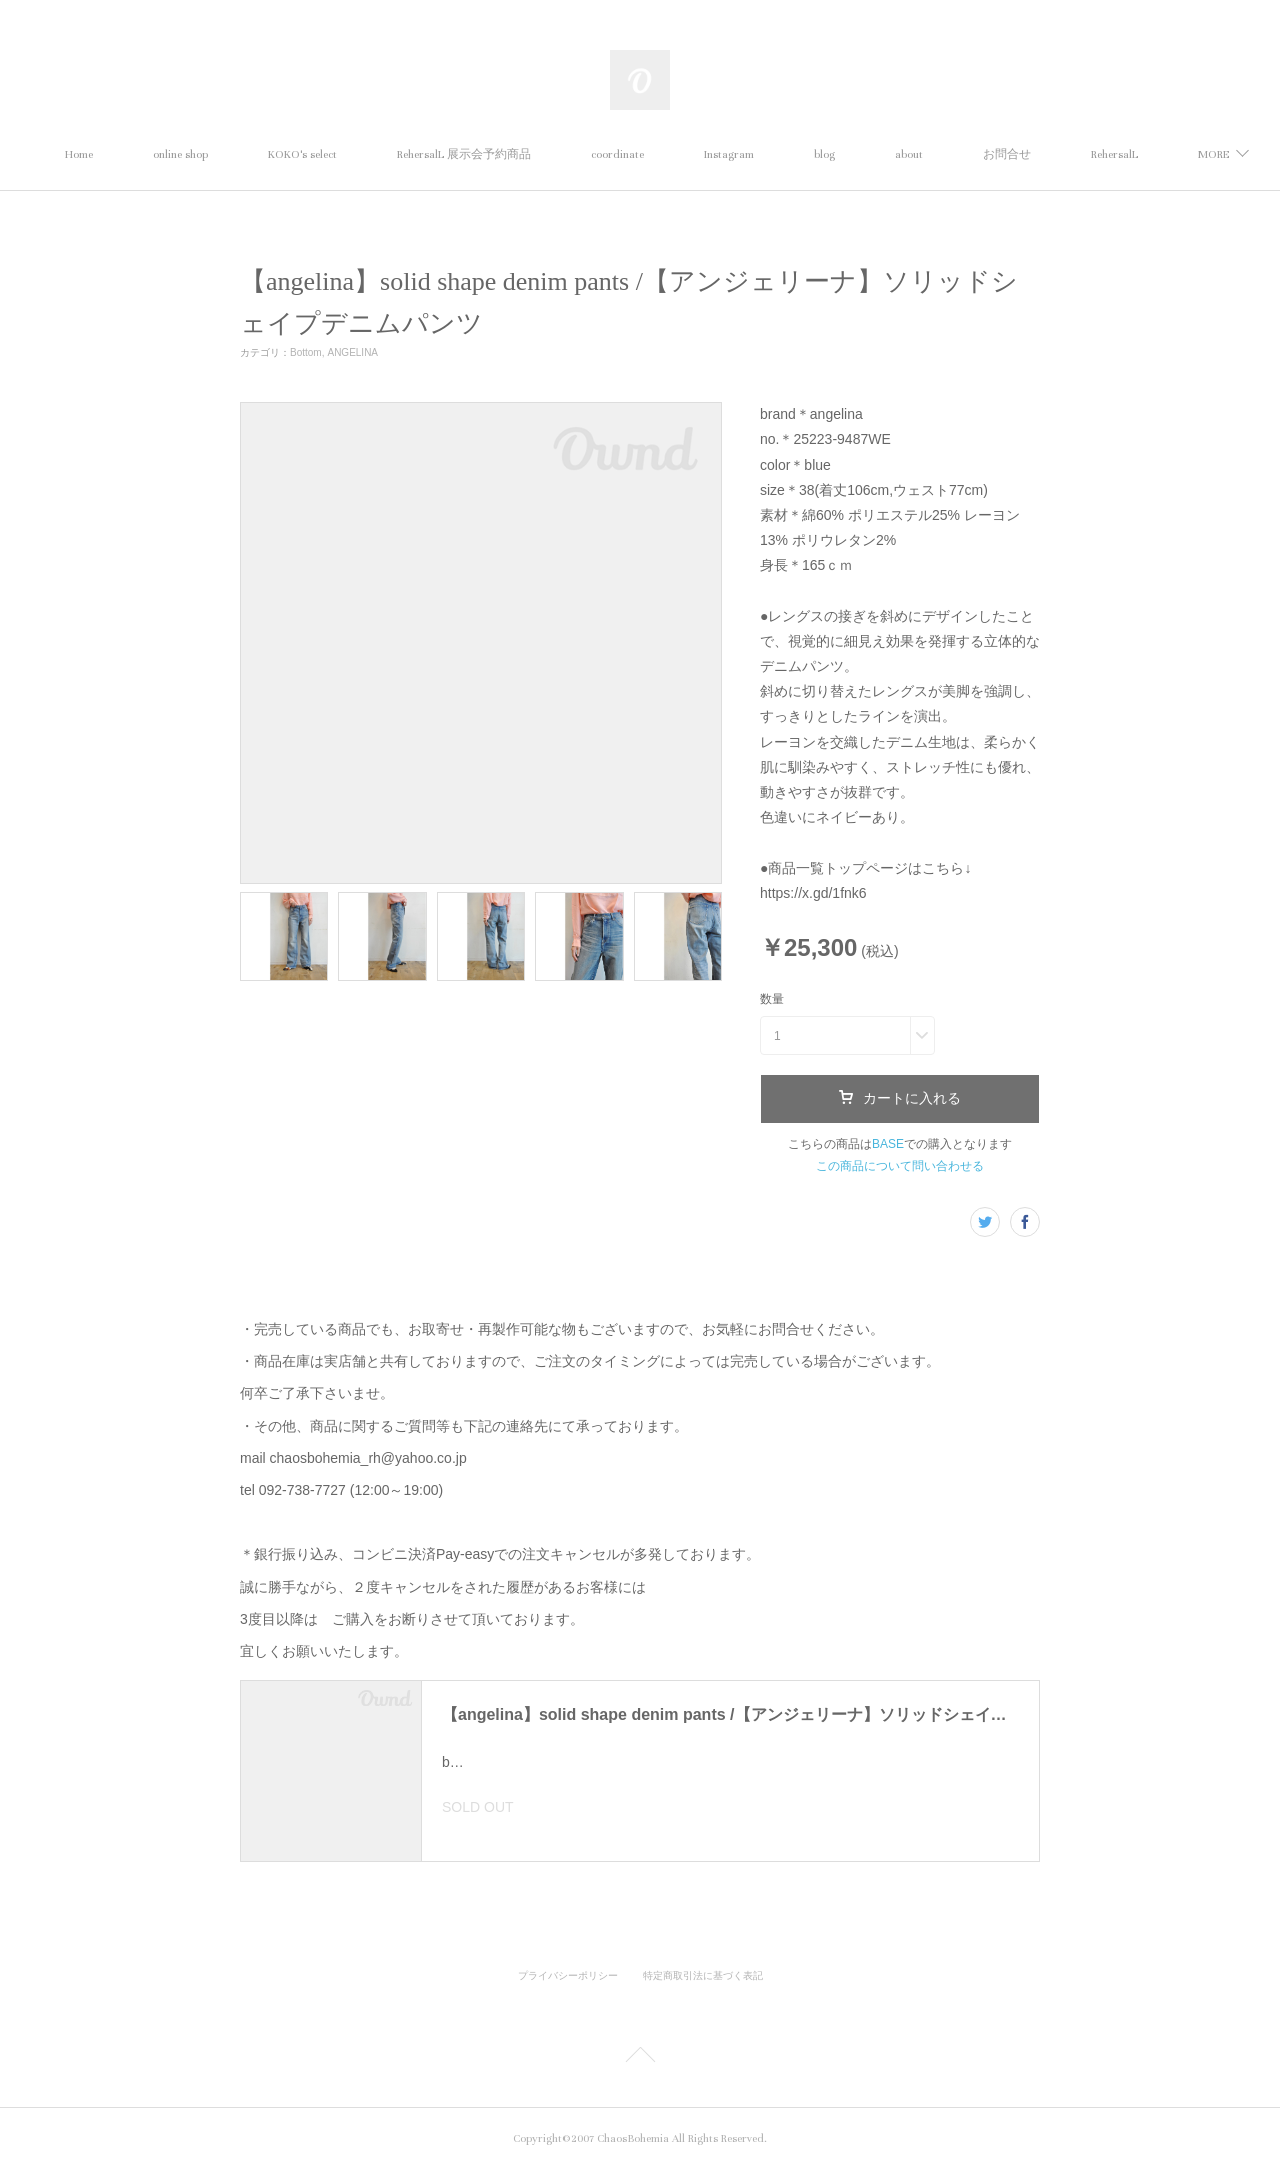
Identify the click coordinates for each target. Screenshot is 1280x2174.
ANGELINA (352, 352)
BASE (888, 1144)
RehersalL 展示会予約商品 (556, 154)
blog (916, 154)
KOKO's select (394, 154)
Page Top (640, 2063)
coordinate (709, 154)
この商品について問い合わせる (900, 1166)
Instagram (821, 154)
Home (171, 154)
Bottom (306, 352)
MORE (1090, 154)
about (1001, 154)
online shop (272, 154)
